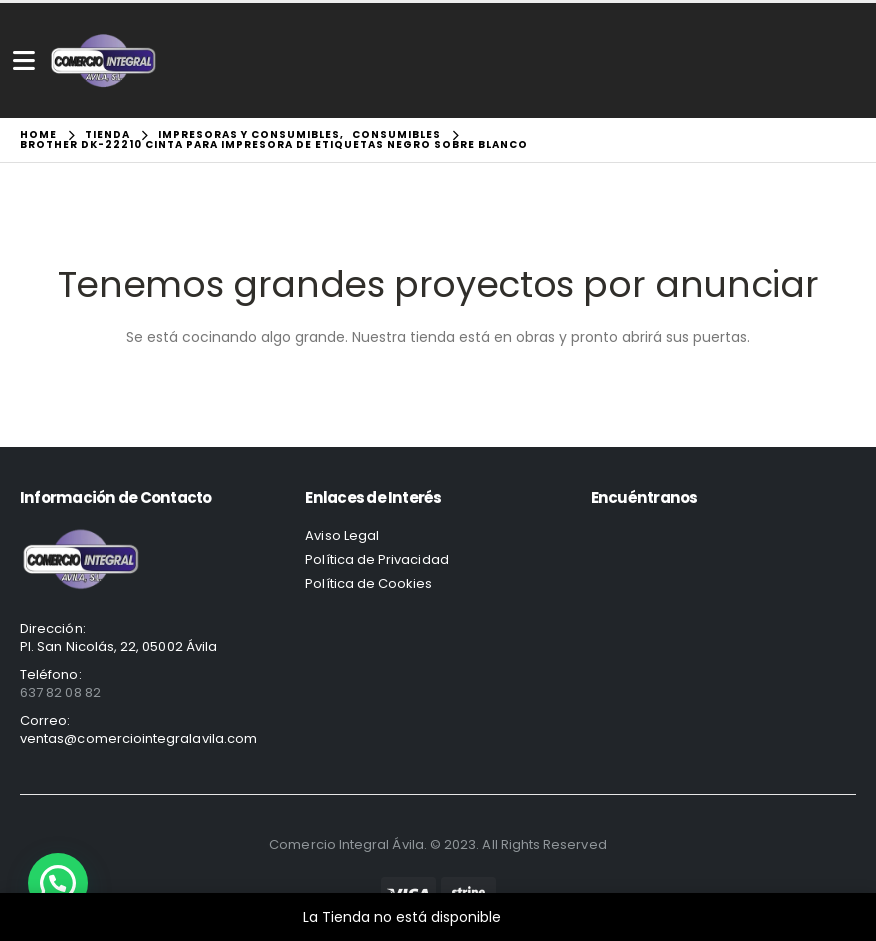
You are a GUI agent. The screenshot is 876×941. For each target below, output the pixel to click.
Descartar (539, 917)
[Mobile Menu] (24, 60)
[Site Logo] (103, 60)
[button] (58, 883)
